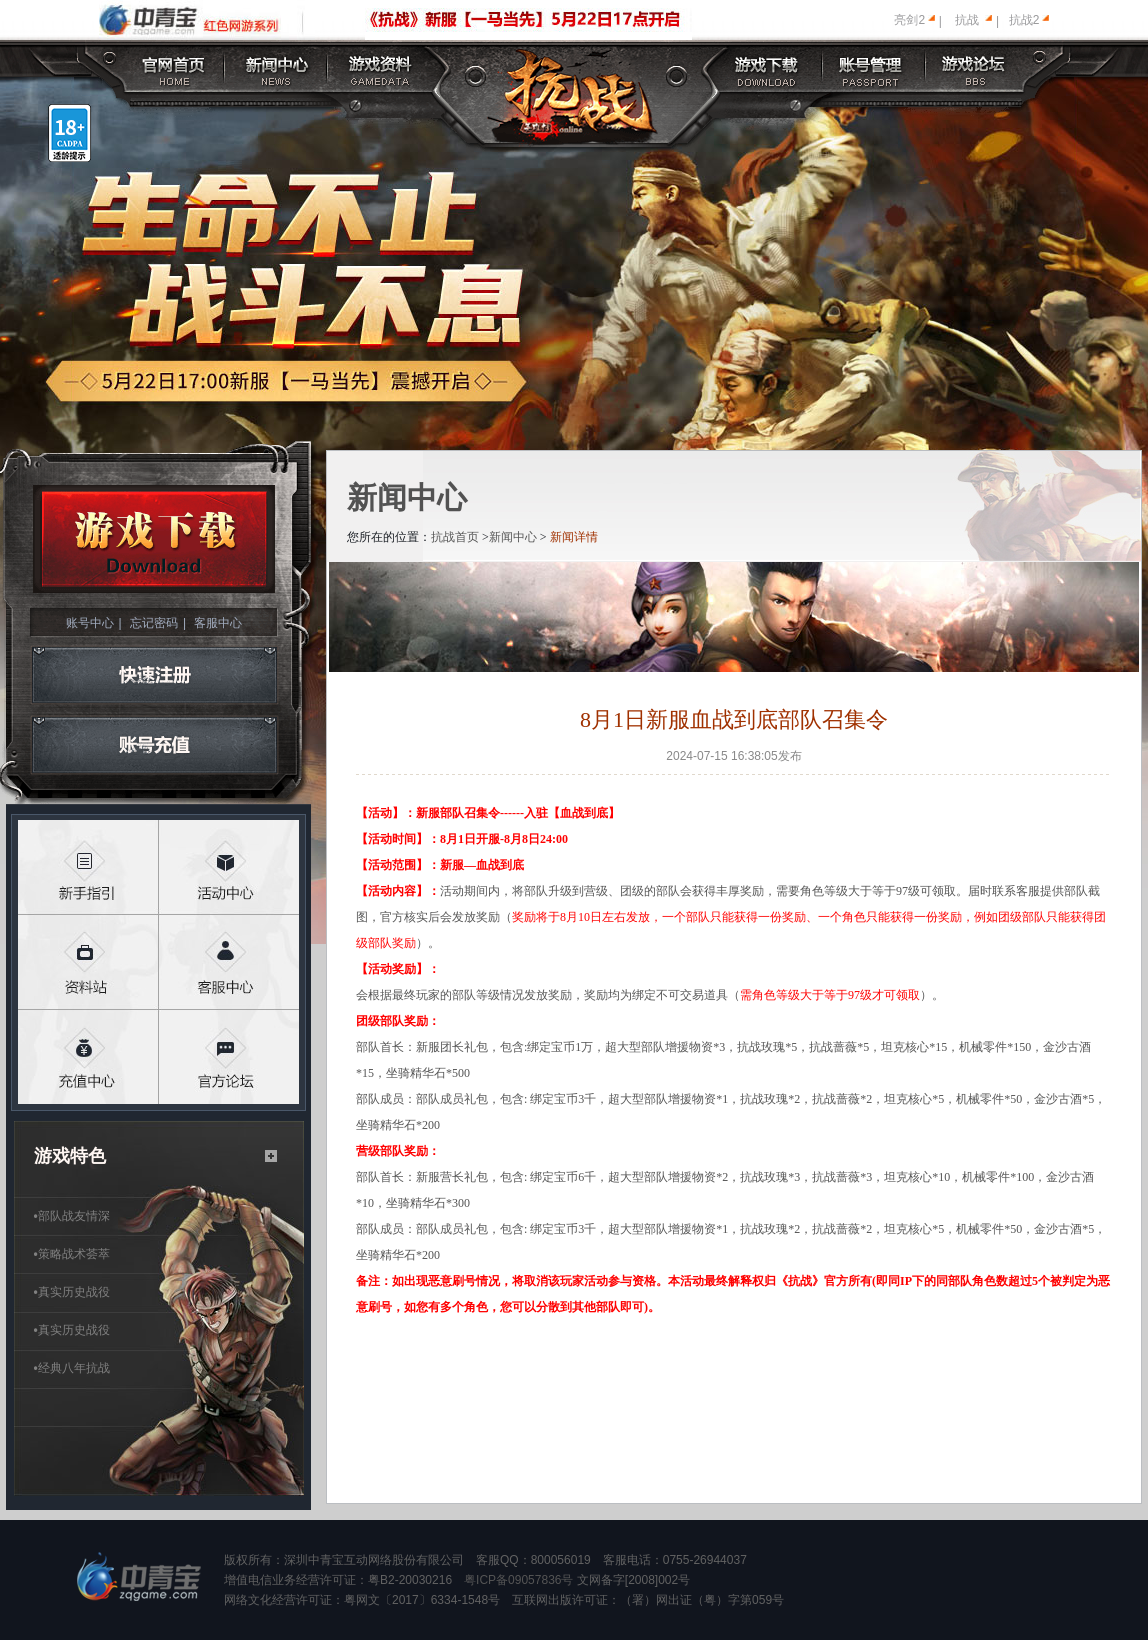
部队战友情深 (72, 1216)
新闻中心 (513, 537)
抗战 (967, 20)
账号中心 (90, 623)
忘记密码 (154, 623)
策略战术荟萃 (72, 1254)
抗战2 (1024, 20)
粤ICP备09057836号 (518, 1580)
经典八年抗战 (72, 1368)
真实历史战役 (72, 1292)
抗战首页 (455, 537)
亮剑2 (909, 20)
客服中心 (218, 623)
